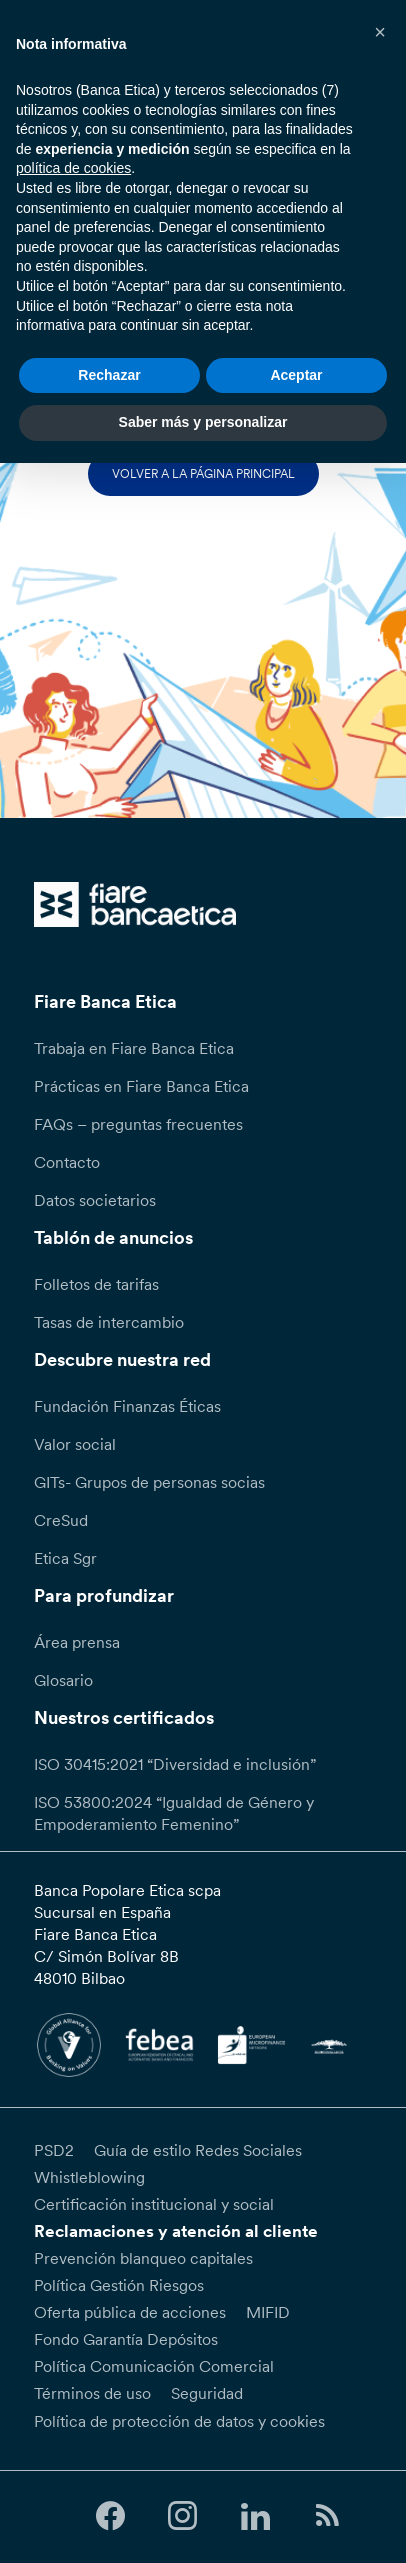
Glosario (63, 1680)
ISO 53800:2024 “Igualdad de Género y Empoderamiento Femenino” (174, 1813)
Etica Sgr (65, 1558)
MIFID (268, 2312)
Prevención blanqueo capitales (143, 2258)
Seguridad (207, 2393)
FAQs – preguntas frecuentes (138, 1124)
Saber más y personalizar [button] (203, 422)
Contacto (67, 1162)
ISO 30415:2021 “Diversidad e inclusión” (175, 1764)
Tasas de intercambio (109, 1322)
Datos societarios (95, 1200)
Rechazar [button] (109, 375)
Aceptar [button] (296, 375)
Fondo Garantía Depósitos (126, 2339)
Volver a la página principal (203, 473)
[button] (380, 32)
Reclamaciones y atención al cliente (176, 2231)
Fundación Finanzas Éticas (127, 1406)
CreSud (61, 1520)
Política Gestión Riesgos (119, 2285)
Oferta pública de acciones (130, 2312)
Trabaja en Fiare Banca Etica (134, 1048)
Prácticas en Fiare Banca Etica (141, 1086)
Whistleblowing (89, 2177)
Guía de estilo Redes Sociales (198, 2150)
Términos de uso (92, 2393)
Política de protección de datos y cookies (179, 2421)
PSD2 (54, 2150)
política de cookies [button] (73, 168)
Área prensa (77, 1642)
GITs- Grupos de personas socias (149, 1482)
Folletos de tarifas (96, 1284)
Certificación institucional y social (154, 2204)
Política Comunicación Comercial (154, 2366)
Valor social (75, 1444)
